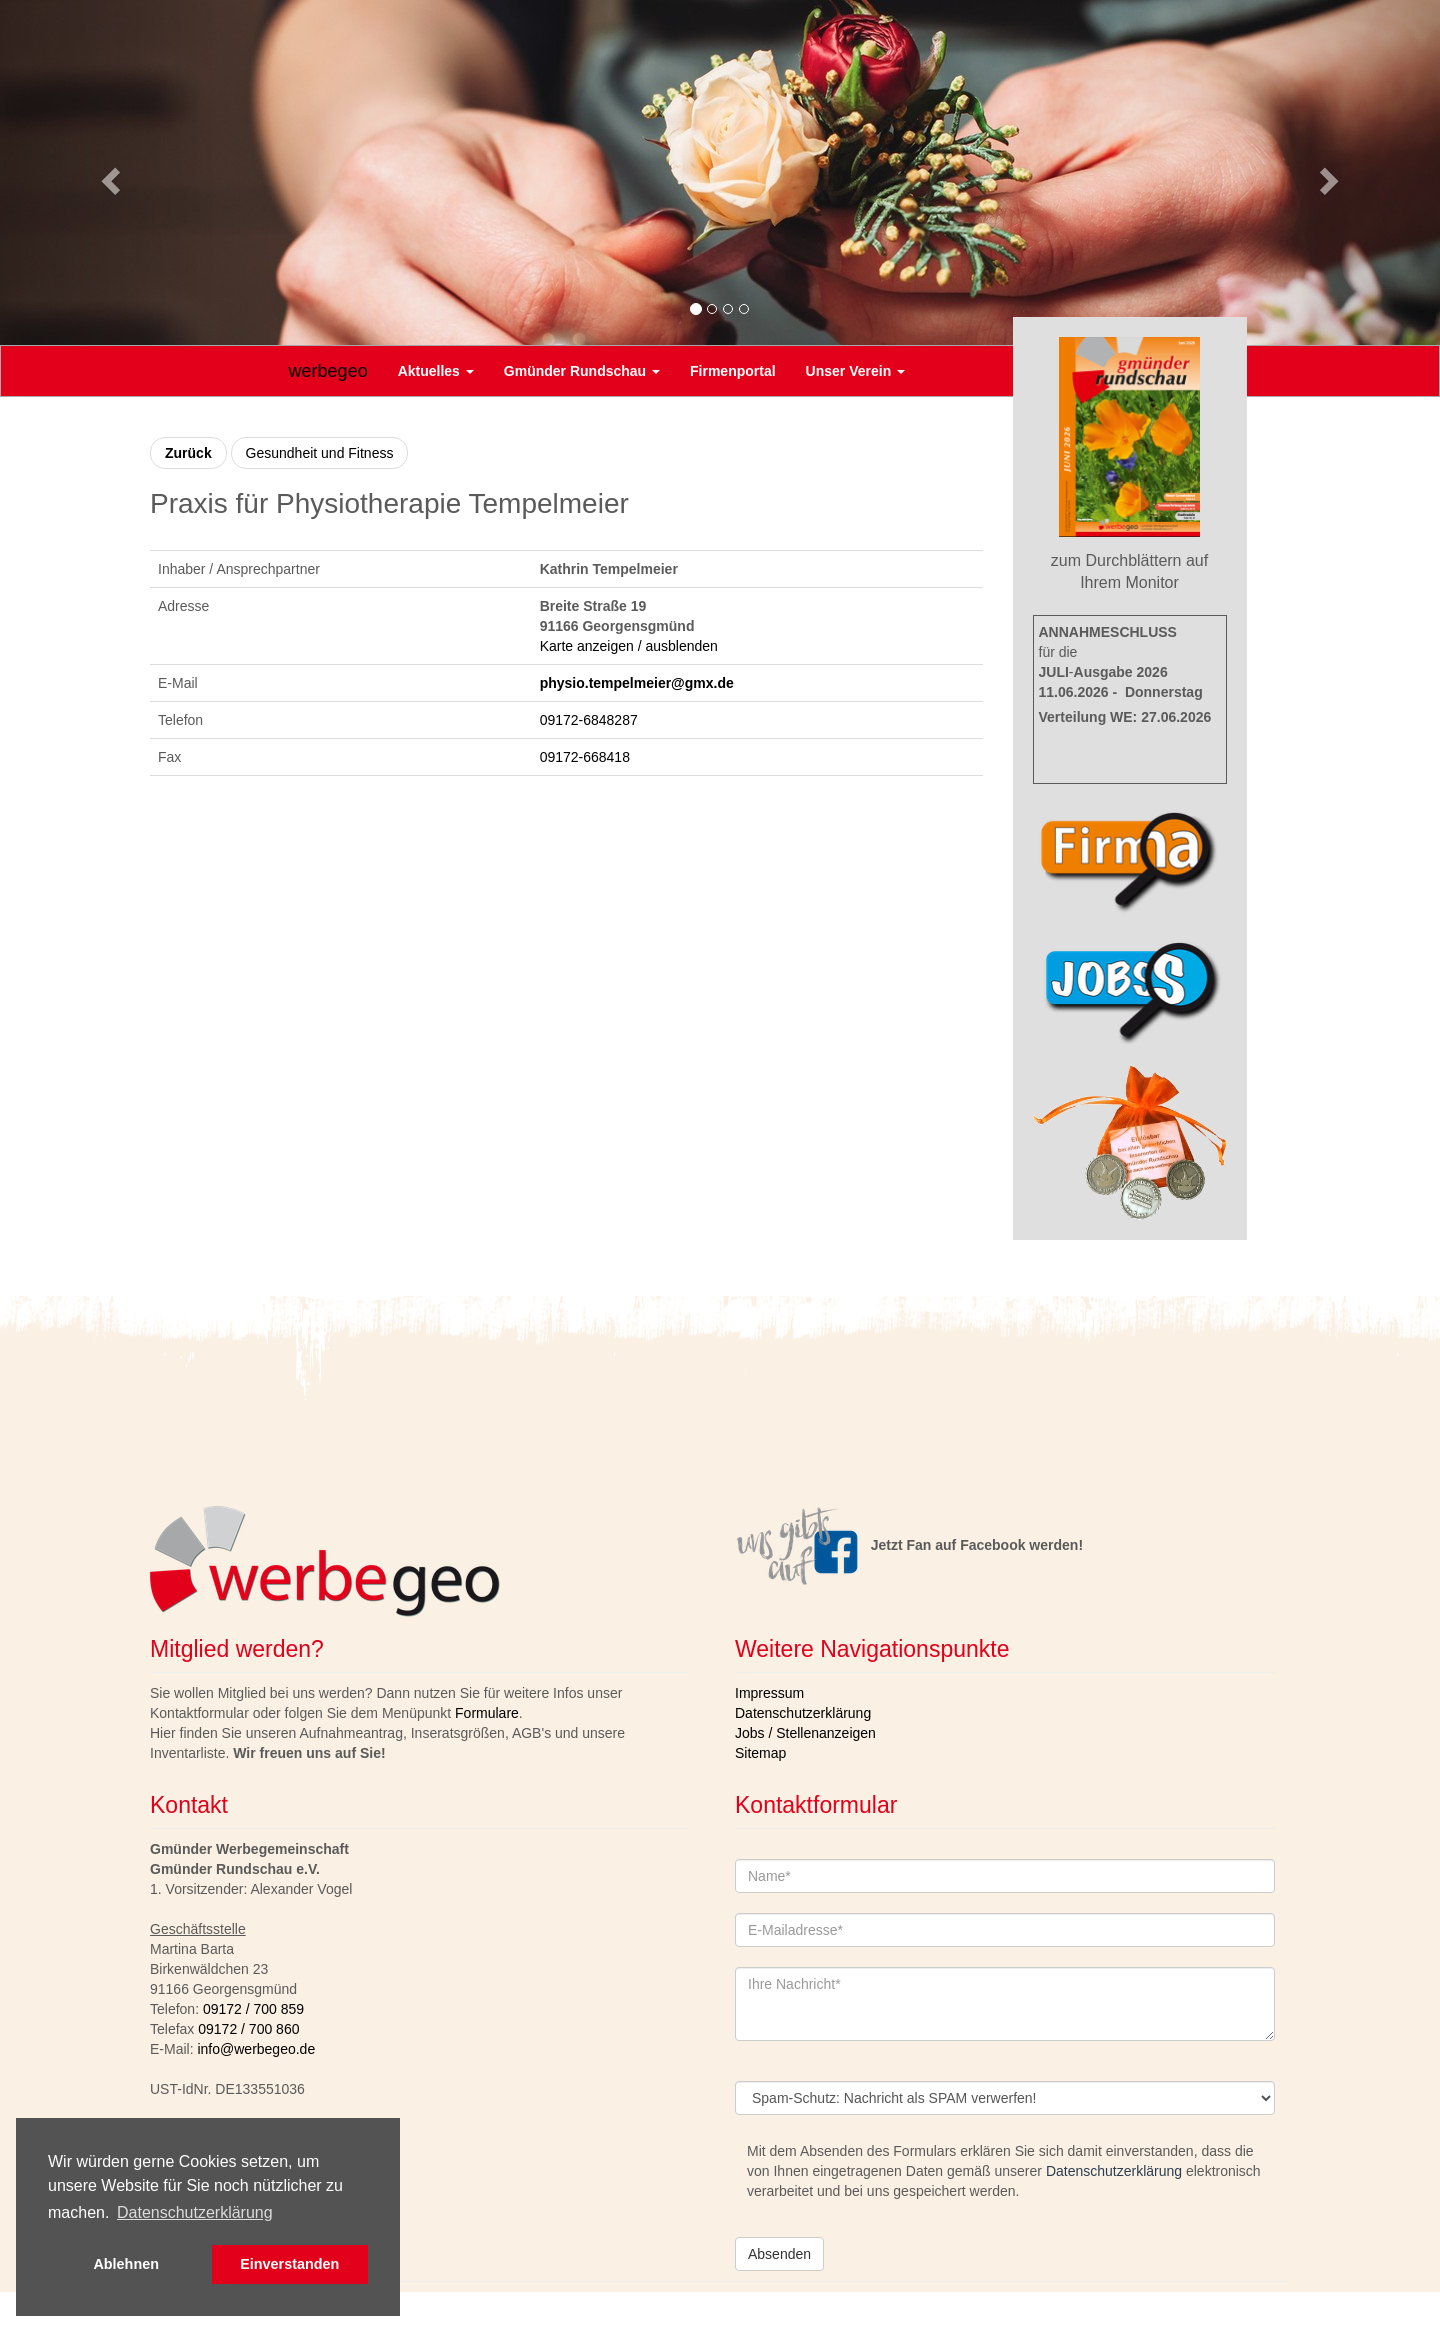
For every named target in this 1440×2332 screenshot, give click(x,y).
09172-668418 (585, 757)
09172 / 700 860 (248, 2029)
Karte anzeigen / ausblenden (629, 646)
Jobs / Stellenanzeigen (805, 1733)
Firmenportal (733, 371)
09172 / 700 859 (253, 2009)
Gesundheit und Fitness (320, 453)
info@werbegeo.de (256, 2049)
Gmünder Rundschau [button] (582, 371)
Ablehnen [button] (126, 2264)
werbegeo (328, 371)
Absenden (779, 2254)
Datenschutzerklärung (803, 1713)
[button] (108, 175)
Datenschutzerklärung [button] (195, 2212)
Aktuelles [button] (436, 371)
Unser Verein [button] (856, 371)
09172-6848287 (589, 720)
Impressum (769, 1693)
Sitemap (760, 1753)
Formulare (487, 1713)
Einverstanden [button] (289, 2264)
